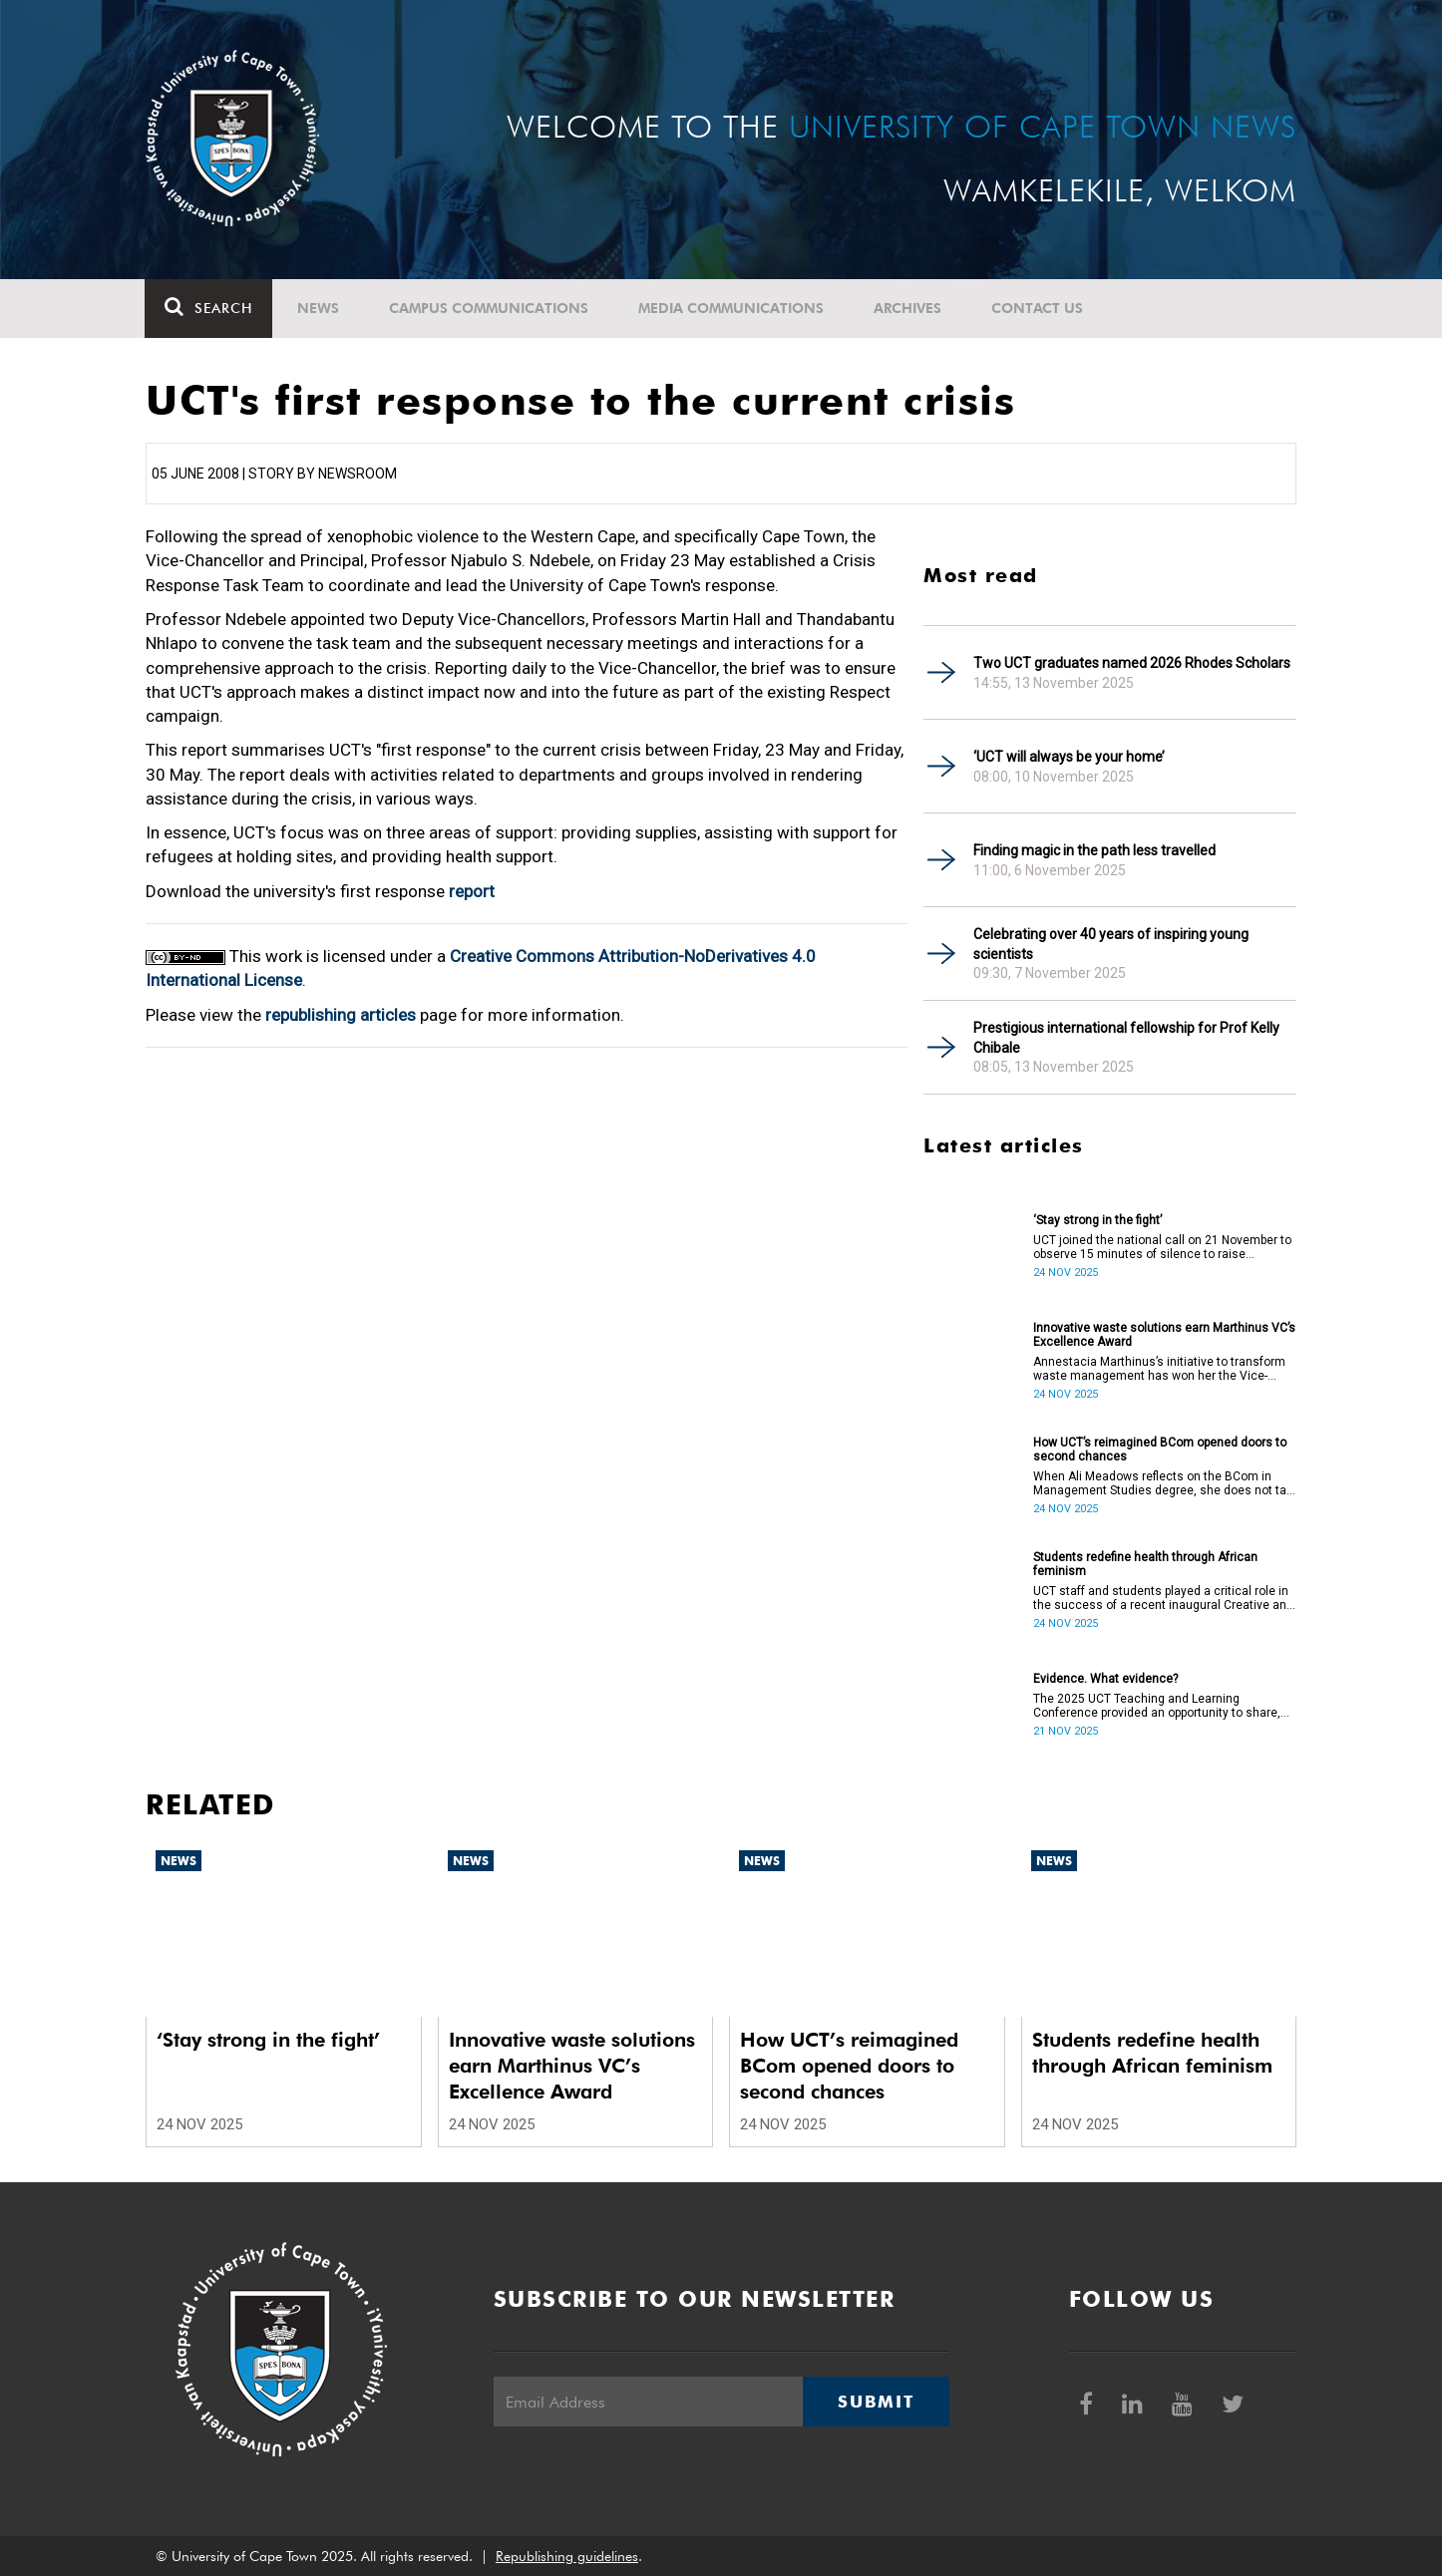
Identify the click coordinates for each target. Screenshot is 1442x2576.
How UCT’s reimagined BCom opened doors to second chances (1159, 1449)
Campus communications (489, 308)
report (472, 891)
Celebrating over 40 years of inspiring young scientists (1111, 944)
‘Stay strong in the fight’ (1097, 1220)
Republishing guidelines (567, 2556)
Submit (875, 2402)
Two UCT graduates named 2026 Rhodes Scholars (1131, 663)
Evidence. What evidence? (1105, 1679)
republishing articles (340, 1015)
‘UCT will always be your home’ (1069, 757)
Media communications (732, 308)
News (319, 308)
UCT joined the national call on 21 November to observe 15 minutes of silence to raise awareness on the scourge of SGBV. (1162, 1247)
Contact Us (1038, 308)
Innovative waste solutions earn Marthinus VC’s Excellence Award (1164, 1335)
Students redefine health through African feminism (1145, 1564)
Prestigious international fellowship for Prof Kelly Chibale (1126, 1038)
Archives (908, 308)
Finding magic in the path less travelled (1094, 850)
